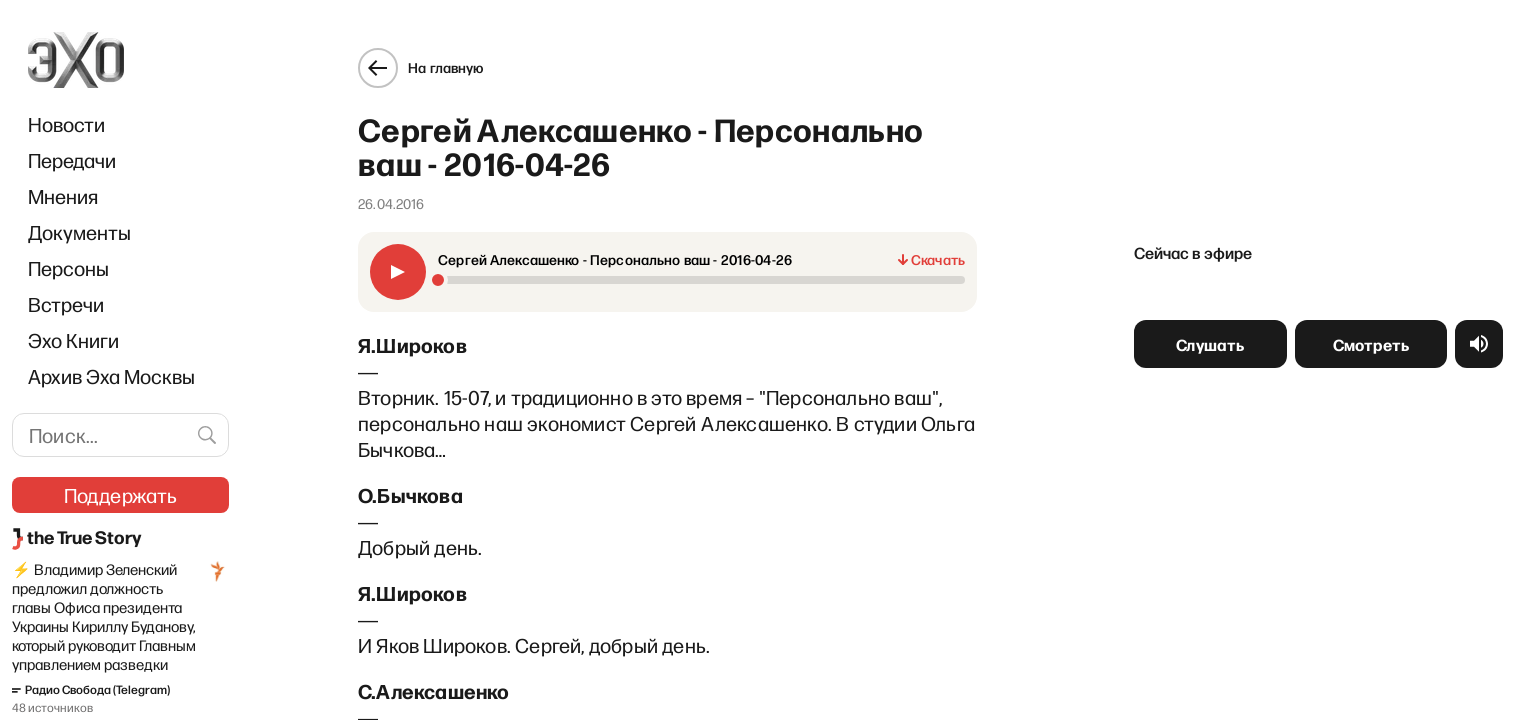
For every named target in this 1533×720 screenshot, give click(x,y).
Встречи (66, 304)
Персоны (68, 268)
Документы (79, 232)
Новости (66, 124)
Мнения (63, 196)
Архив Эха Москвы (111, 376)
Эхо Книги (73, 340)
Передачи (72, 160)
